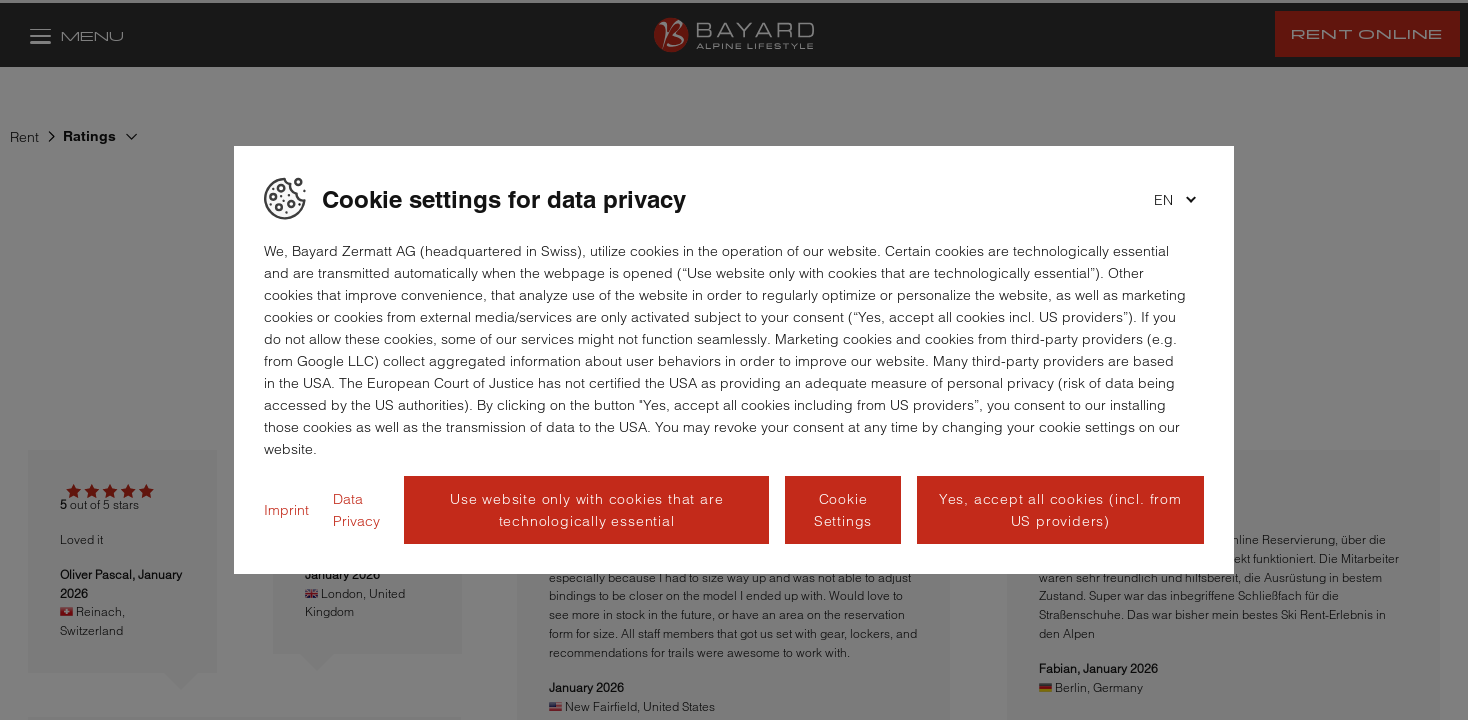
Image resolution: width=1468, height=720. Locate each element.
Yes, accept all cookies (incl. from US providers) (1060, 510)
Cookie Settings (843, 510)
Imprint (286, 510)
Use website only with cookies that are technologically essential (586, 510)
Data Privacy (356, 510)
